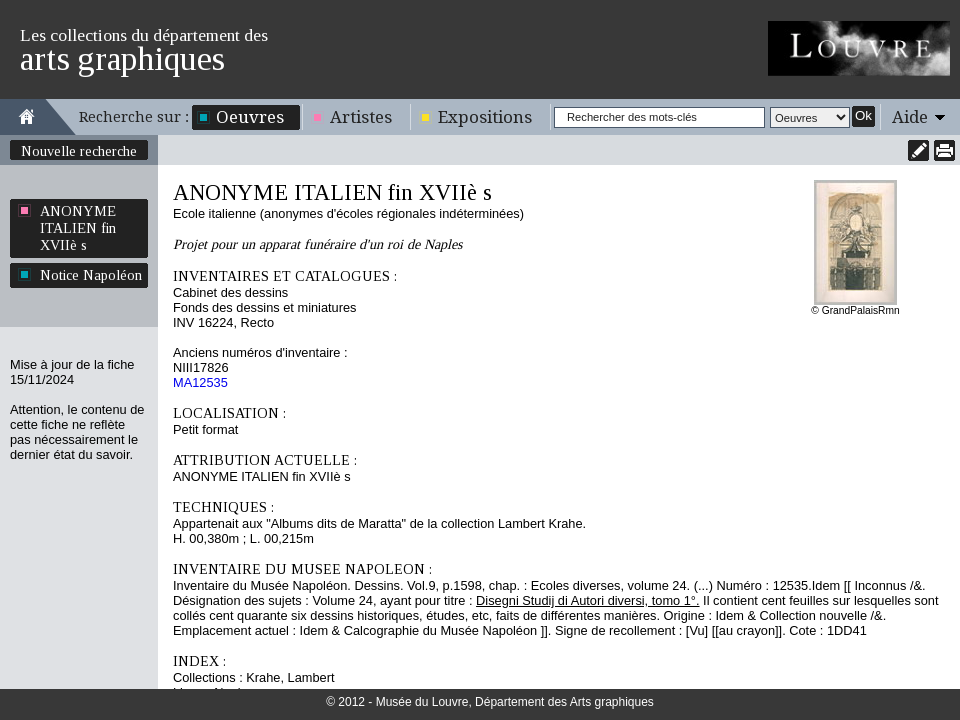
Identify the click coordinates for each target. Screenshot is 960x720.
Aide (910, 117)
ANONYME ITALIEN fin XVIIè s (78, 228)
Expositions (485, 117)
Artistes (361, 117)
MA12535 (200, 382)
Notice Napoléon (91, 275)
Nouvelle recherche (79, 151)
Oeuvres (250, 117)
